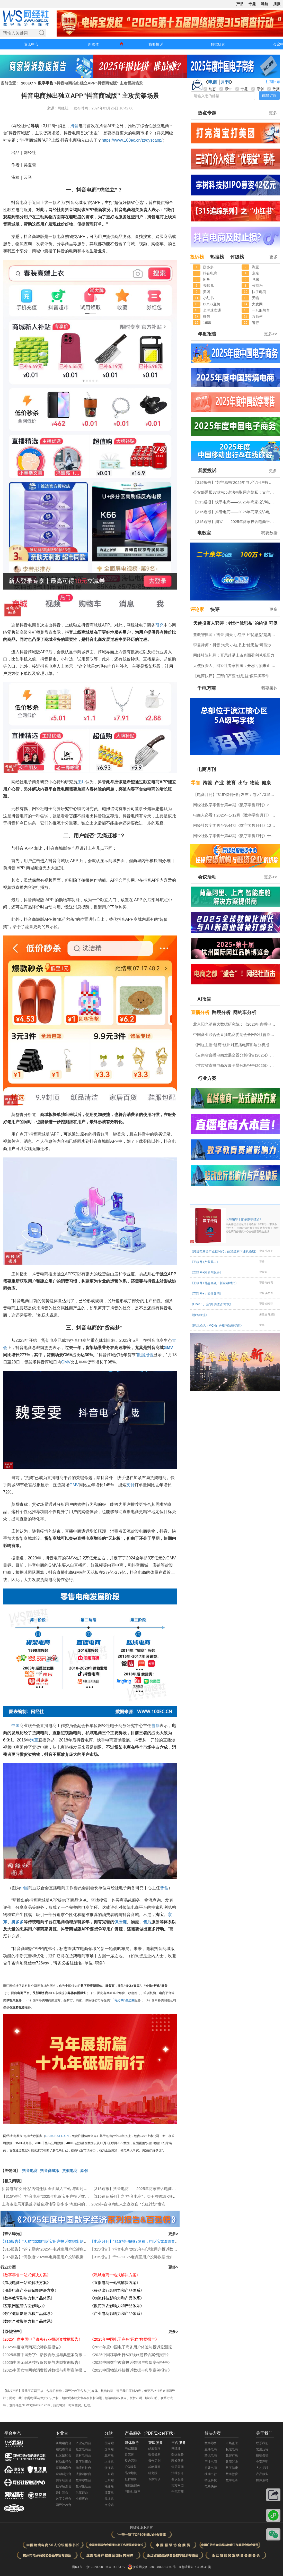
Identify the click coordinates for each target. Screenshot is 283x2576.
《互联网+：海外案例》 (206, 1293)
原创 (84, 2170)
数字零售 (45, 83)
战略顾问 (154, 2467)
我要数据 (269, 533)
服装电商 (211, 2468)
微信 (206, 316)
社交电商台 (83, 2449)
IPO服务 (130, 2467)
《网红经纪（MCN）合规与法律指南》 (216, 1325)
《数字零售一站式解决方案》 (26, 2275)
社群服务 (131, 2479)
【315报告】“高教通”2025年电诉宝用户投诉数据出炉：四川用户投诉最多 (63, 2257)
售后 (147, 1922)
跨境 (207, 782)
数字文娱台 (63, 2499)
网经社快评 (132, 2491)
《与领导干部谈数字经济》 (252, 1225)
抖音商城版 (49, 2170)
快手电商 (259, 292)
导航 (264, 4)
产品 (239, 4)
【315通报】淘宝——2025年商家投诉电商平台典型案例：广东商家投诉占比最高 (235, 521)
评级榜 (237, 257)
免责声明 (262, 2461)
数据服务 (177, 2454)
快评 (214, 609)
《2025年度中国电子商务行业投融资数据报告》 (41, 2339)
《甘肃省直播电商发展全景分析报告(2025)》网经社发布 (235, 1065)
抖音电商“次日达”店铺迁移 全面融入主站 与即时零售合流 (50, 2188)
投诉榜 (197, 257)
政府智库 (154, 2448)
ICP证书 (119, 2567)
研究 (159, 625)
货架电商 (69, 2170)
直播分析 (200, 1012)
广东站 (109, 2474)
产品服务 (262, 2474)
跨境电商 (211, 2455)
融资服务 (177, 2460)
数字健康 (232, 2468)
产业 (219, 782)
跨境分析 (221, 1012)
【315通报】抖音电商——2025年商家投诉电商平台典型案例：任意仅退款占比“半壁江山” (167, 2188)
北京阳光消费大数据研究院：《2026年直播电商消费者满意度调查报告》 (235, 1024)
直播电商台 (63, 2468)
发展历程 (262, 2449)
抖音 (74, 126)
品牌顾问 (131, 2473)
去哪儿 (208, 286)
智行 (255, 323)
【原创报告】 (12, 2331)
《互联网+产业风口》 (205, 1262)
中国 (15, 1725)
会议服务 (177, 2479)
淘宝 (34, 1740)
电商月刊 (206, 769)
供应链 (120, 1922)
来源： (52, 108)
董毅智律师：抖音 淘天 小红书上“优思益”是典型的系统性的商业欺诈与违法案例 (235, 634)
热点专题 (207, 113)
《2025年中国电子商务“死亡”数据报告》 (124, 2339)
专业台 (62, 2433)
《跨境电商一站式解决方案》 (26, 2282)
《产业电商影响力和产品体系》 (117, 2313)
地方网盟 (177, 2485)
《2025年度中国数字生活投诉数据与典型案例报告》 (45, 2354)
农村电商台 (83, 2455)
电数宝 (204, 533)
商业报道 (131, 2448)
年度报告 (207, 334)
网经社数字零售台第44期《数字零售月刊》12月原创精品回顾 (235, 825)
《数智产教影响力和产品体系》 (28, 2321)
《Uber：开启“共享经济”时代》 (211, 1304)
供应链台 (82, 2492)
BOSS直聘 (211, 304)
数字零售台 (83, 2480)
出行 (242, 782)
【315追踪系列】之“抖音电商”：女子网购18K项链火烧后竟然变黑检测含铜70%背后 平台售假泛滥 (175, 2196)
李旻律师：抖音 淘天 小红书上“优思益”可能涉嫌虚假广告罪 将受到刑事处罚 (235, 645)
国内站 (109, 2449)
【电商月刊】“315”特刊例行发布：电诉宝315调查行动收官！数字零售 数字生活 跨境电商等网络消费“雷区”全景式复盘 (235, 794)
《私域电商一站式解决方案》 (115, 2275)
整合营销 (131, 2460)
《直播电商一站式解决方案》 (115, 2282)
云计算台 (62, 2492)
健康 (266, 782)
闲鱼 (206, 279)
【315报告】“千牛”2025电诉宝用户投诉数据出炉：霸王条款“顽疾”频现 (150, 2257)
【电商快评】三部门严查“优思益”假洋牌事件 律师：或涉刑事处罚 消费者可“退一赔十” (235, 676)
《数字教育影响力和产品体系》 (28, 2298)
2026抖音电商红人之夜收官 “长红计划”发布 (128, 2204)
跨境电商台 (63, 2443)
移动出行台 (63, 2461)
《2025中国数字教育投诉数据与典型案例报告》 (131, 2362)
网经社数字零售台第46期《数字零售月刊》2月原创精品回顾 (235, 805)
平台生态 (12, 2433)
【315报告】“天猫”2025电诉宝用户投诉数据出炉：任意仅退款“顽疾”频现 (63, 2241)
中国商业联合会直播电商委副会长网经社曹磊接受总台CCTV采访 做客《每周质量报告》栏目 (235, 1034)
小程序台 (82, 2499)
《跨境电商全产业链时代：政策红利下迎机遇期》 (224, 1251)
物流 (254, 782)
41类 (207, 2567)
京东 (255, 273)
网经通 (176, 2448)
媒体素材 (262, 2480)
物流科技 (211, 2480)
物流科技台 (83, 2468)
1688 (207, 323)
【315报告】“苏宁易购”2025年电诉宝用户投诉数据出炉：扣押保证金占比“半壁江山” (72, 2249)
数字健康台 (83, 2461)
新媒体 (93, 44)
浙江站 (109, 2468)
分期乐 (257, 286)
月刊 (225, 82)
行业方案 (8, 2267)
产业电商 (211, 2461)
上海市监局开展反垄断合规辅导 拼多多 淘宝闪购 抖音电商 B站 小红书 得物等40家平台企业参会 (84, 2204)
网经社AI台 (63, 2505)
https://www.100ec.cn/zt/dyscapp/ (132, 140)
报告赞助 (154, 2454)
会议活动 (207, 877)
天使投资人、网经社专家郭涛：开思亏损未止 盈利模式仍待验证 (235, 665)
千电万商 (206, 688)
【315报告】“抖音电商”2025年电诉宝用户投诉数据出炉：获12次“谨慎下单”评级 (70, 2196)
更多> (173, 2233)
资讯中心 (31, 44)
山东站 (109, 2480)
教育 (231, 782)
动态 (210, 89)
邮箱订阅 (269, 95)
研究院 (152, 2473)
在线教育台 (63, 2449)
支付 (130, 1485)
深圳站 (109, 2499)
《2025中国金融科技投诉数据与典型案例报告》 (41, 2362)
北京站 (109, 2455)
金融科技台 (63, 2474)
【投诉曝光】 (12, 2233)
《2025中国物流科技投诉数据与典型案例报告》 (131, 2370)
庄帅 (81, 782)
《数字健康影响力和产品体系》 (28, 2313)
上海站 (109, 2461)
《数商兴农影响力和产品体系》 (117, 2306)
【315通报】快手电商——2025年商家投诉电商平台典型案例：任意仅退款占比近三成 (235, 502)
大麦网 (257, 304)
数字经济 (232, 2480)
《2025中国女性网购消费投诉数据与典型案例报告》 (45, 2370)
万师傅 (257, 316)
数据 (141, 1355)
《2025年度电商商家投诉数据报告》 (32, 2347)
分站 (108, 2433)
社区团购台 (63, 2455)
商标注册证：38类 (192, 2567)
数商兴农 (232, 2461)
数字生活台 (83, 2486)
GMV (168, 1347)
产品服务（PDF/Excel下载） (151, 2433)
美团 (206, 292)
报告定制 (154, 2460)
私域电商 (232, 2449)
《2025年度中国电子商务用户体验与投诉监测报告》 (135, 2347)
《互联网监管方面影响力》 (24, 2306)
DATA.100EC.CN (57, 2136)
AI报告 (204, 999)
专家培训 (154, 2479)
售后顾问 (177, 2467)
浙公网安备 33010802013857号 (154, 2567)
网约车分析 (244, 1012)
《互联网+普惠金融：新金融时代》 (214, 1283)
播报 (276, 4)
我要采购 (269, 688)
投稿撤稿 (262, 2455)
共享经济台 (63, 2480)
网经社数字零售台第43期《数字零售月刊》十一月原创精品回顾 (235, 836)
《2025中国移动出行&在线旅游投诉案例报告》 (130, 2354)
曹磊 (155, 1725)
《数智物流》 (199, 1315)
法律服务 (177, 2473)
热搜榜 (217, 257)
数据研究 (218, 44)
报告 (149, 1355)
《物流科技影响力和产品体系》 (117, 2298)
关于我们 (264, 2433)
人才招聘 (262, 2468)
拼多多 (17, 1922)
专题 (252, 4)
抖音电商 (30, 2170)
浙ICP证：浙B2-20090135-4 (91, 2567)
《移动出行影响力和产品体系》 (117, 2290)
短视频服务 (132, 2485)
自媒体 (129, 2454)
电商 (212, 82)
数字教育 (232, 2474)
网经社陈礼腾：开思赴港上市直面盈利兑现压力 (233, 655)
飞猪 (255, 279)
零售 (195, 782)
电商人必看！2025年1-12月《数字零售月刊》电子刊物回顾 (235, 815)
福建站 (109, 2486)
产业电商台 (83, 2443)
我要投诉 (155, 44)
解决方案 (213, 2433)
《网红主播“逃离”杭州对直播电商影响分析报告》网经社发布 (235, 1045)
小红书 (208, 298)
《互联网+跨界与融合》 (206, 1272)
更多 (273, 113)
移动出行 (211, 2474)
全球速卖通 (212, 310)
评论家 (197, 609)
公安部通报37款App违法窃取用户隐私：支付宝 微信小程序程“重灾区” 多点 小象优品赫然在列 (235, 492)
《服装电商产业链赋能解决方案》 (29, 2290)
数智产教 (232, 2455)
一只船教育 (261, 310)
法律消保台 (83, 2474)
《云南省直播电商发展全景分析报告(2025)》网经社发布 (235, 1055)
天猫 (255, 298)
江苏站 (109, 2492)
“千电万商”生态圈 (122, 2000)
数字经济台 (63, 2486)
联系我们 (262, 2443)
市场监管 (232, 2443)
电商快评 (211, 2486)
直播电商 (211, 2449)
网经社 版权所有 (141, 2527)
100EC (27, 83)
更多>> (270, 334)
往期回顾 (273, 82)
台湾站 (109, 2505)
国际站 (109, 2443)
